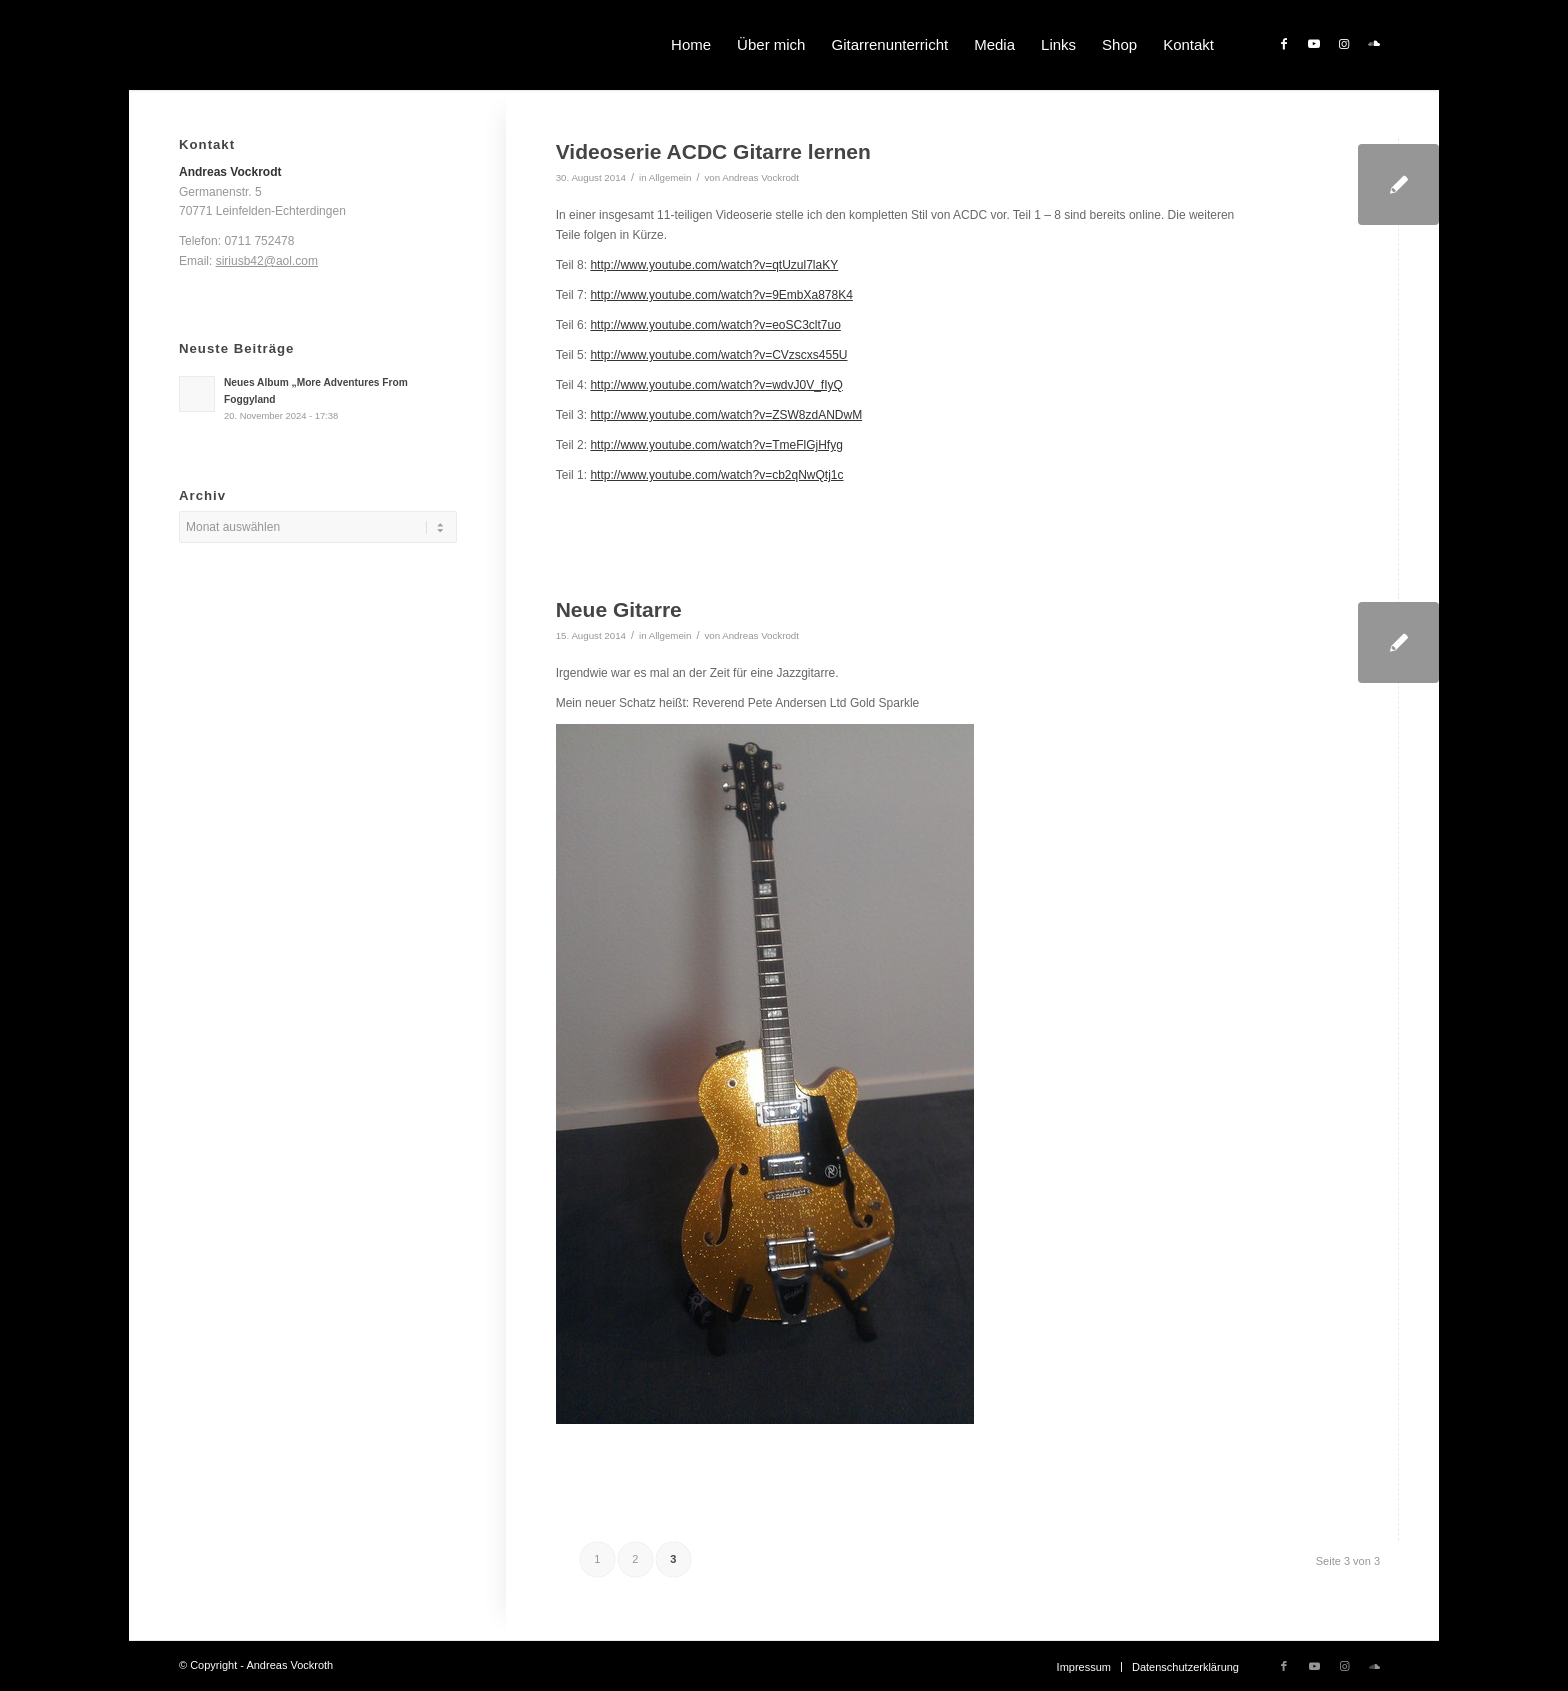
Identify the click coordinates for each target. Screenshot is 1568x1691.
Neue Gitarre (619, 609)
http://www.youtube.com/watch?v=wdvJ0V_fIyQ (716, 385)
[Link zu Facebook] (1284, 44)
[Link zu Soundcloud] (1374, 44)
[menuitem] (691, 45)
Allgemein (670, 177)
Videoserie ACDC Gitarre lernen (713, 151)
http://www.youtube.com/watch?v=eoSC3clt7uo (715, 325)
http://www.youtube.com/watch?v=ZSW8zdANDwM (726, 415)
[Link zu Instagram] (1344, 44)
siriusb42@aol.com (267, 261)
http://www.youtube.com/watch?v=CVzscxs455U (718, 355)
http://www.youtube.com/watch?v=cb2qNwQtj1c (716, 475)
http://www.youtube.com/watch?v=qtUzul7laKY (714, 265)
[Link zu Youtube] (1314, 44)
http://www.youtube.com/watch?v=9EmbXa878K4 (721, 295)
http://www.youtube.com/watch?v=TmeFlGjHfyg (716, 445)
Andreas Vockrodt (760, 177)
